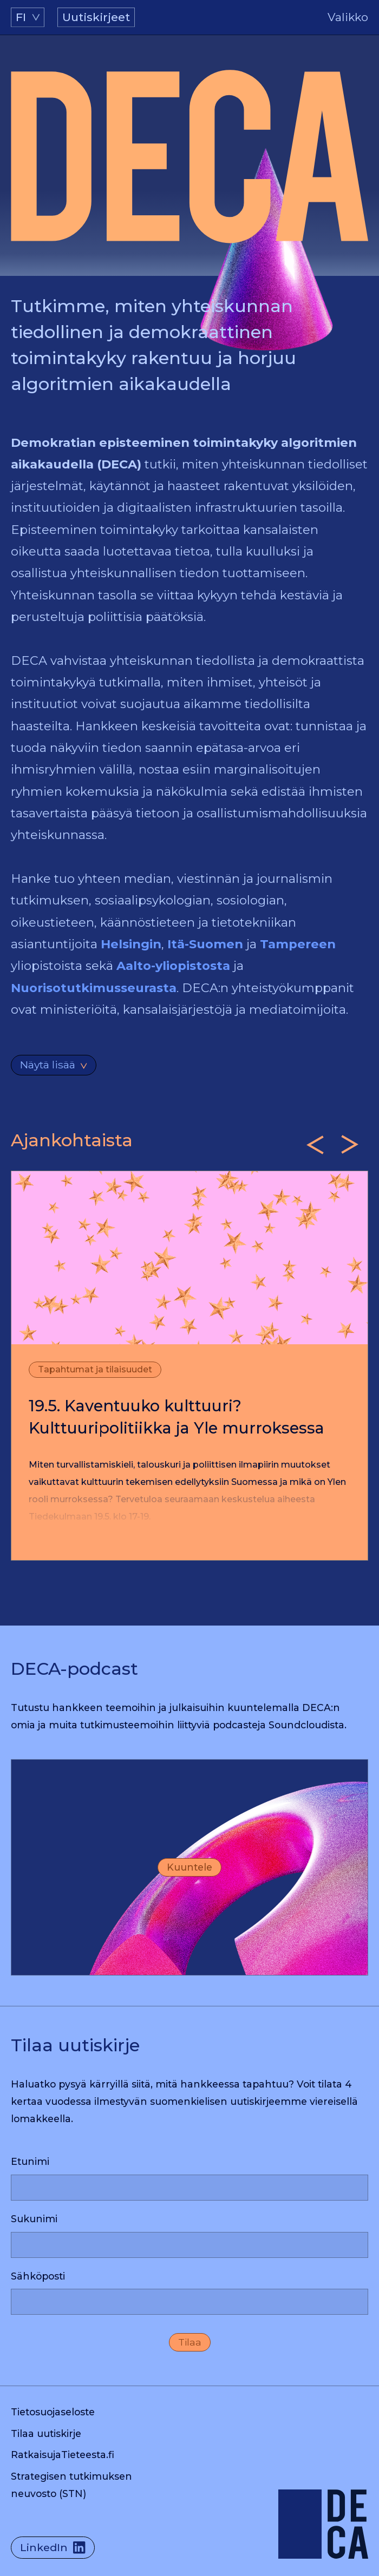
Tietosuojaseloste (53, 2412)
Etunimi (30, 2161)
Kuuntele (189, 1867)
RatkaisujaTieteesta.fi (62, 2454)
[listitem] (189, 1366)
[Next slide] (349, 1144)
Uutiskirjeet (96, 17)
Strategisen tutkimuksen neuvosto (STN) (71, 2485)
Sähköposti (38, 2276)
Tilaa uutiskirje (46, 2433)
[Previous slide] (315, 1144)
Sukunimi (34, 2218)
